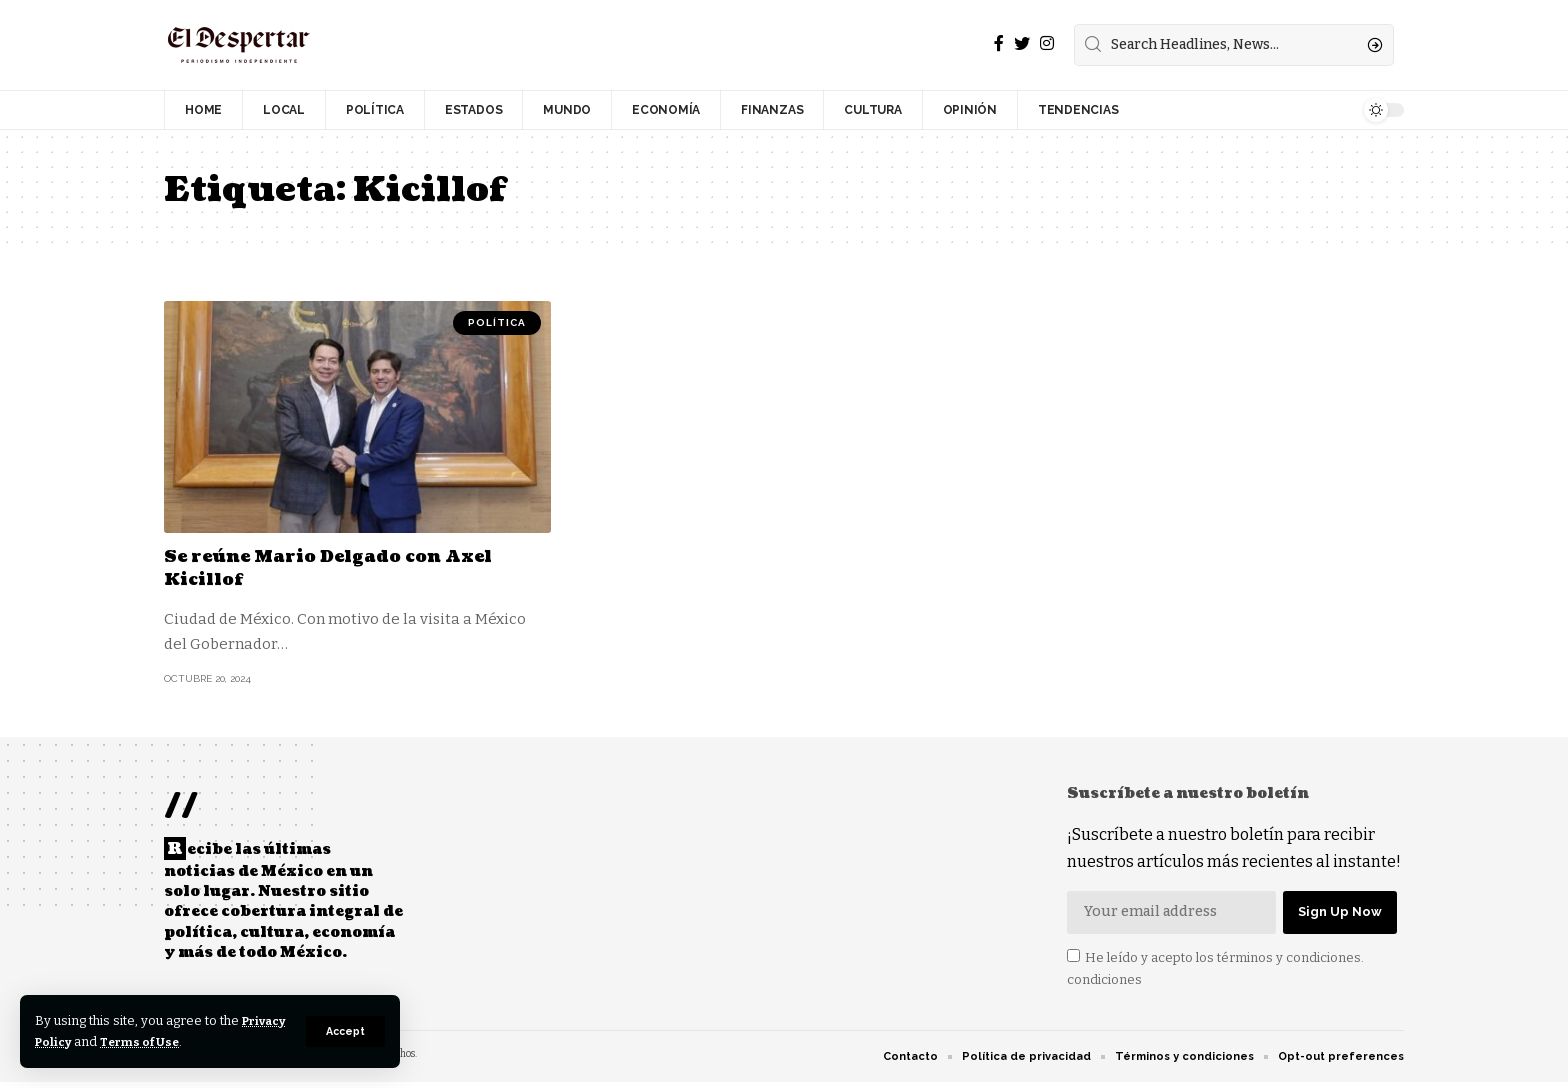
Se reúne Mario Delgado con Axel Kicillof (340, 568)
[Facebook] (999, 43)
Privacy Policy (82, 1041)
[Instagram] (1047, 43)
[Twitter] (1022, 43)
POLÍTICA (497, 322)
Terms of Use (201, 1041)
